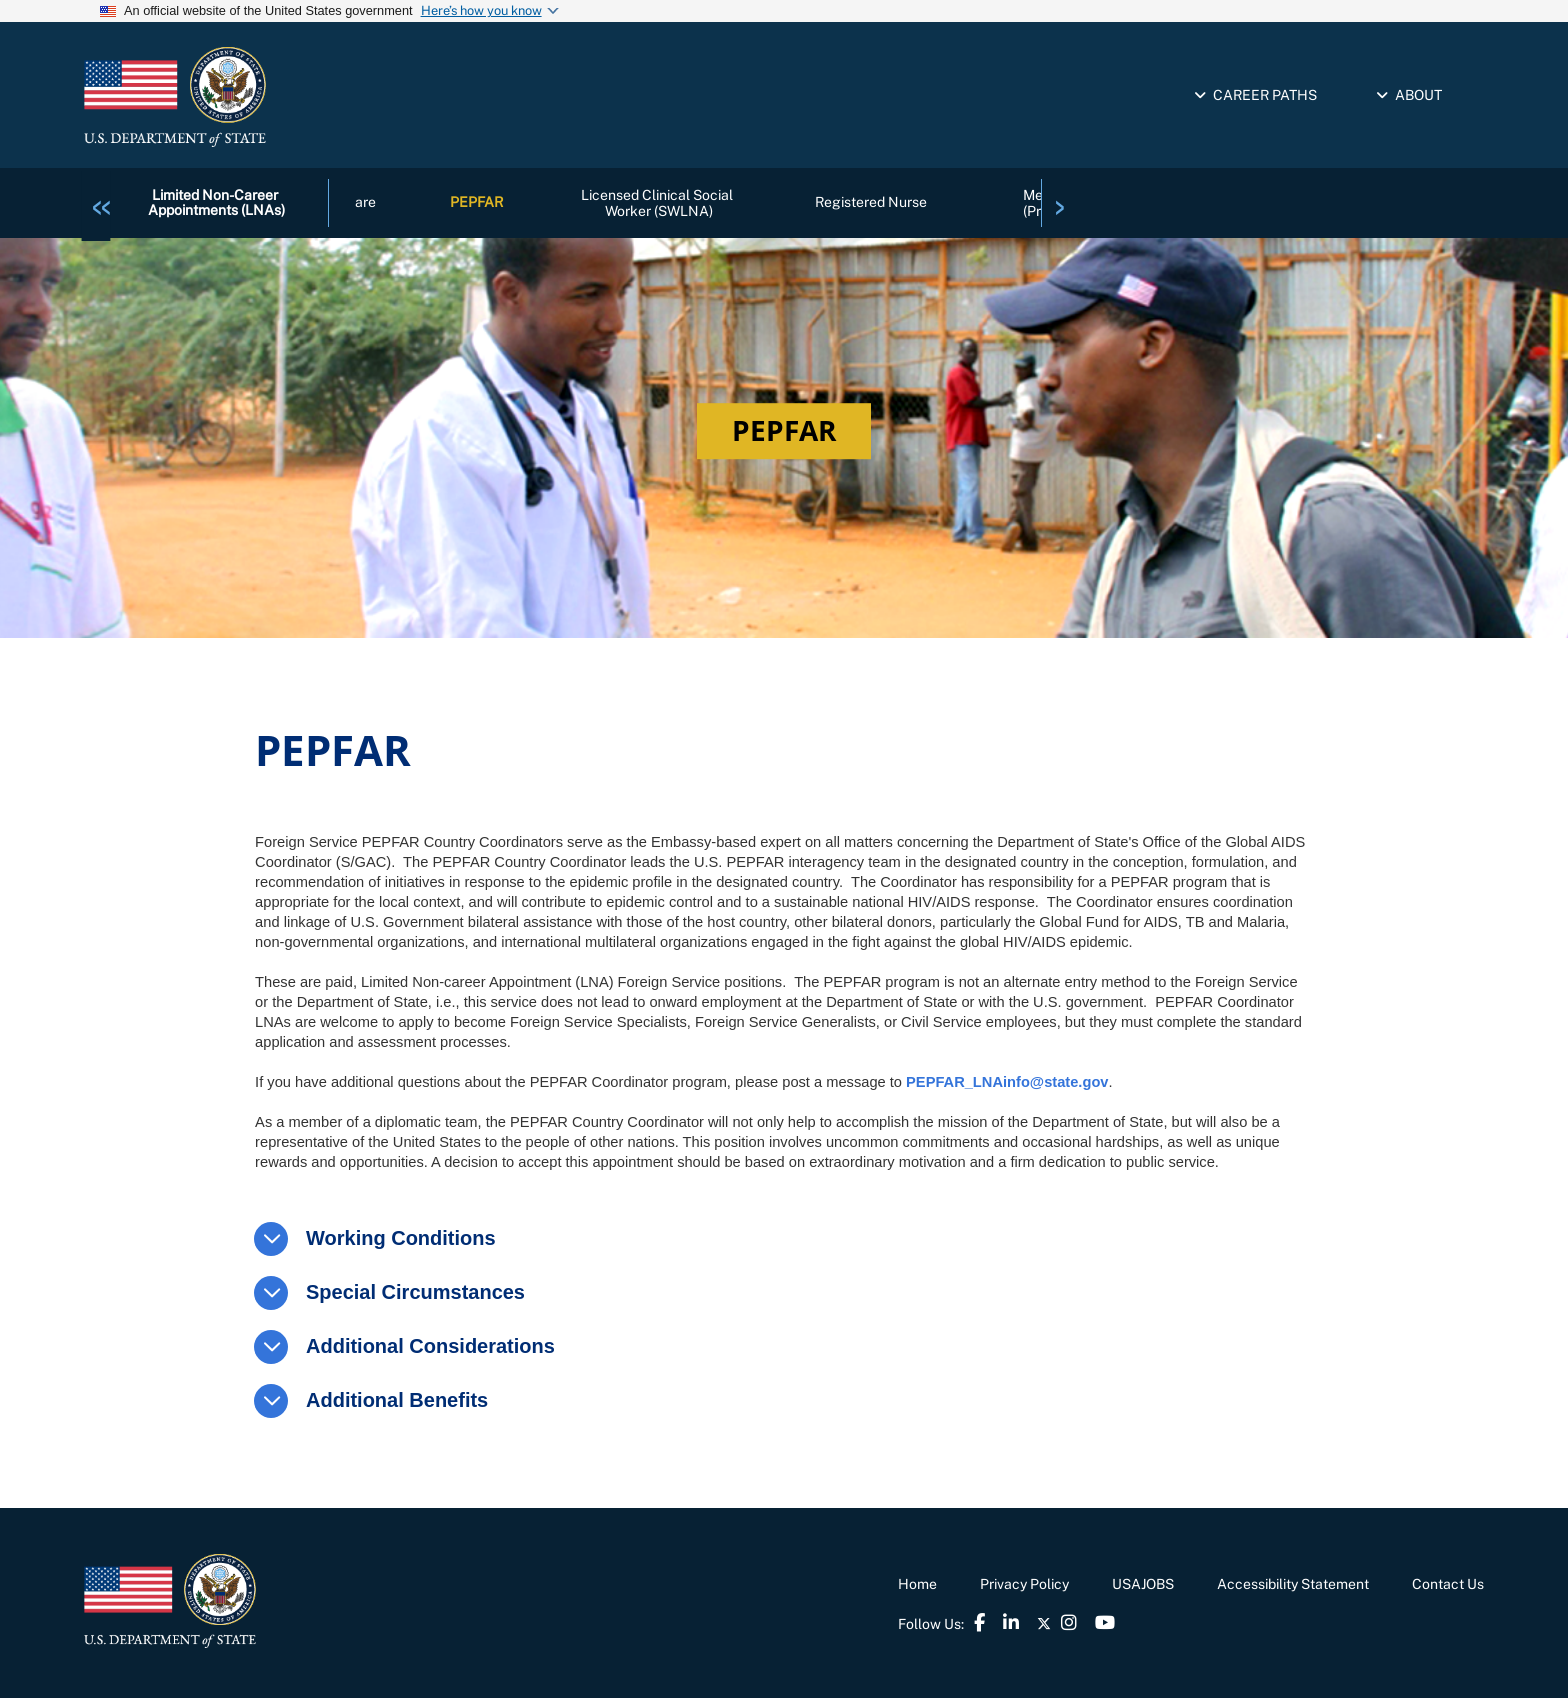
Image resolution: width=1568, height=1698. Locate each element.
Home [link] (917, 1584)
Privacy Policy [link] (1024, 1584)
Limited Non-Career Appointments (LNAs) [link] (216, 202)
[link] (101, 202)
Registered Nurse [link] (871, 203)
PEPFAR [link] (476, 203)
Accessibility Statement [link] (1293, 1584)
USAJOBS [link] (1143, 1584)
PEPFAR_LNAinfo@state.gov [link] (1007, 1082)
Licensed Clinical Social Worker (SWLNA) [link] (658, 202)
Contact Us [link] (1448, 1584)
